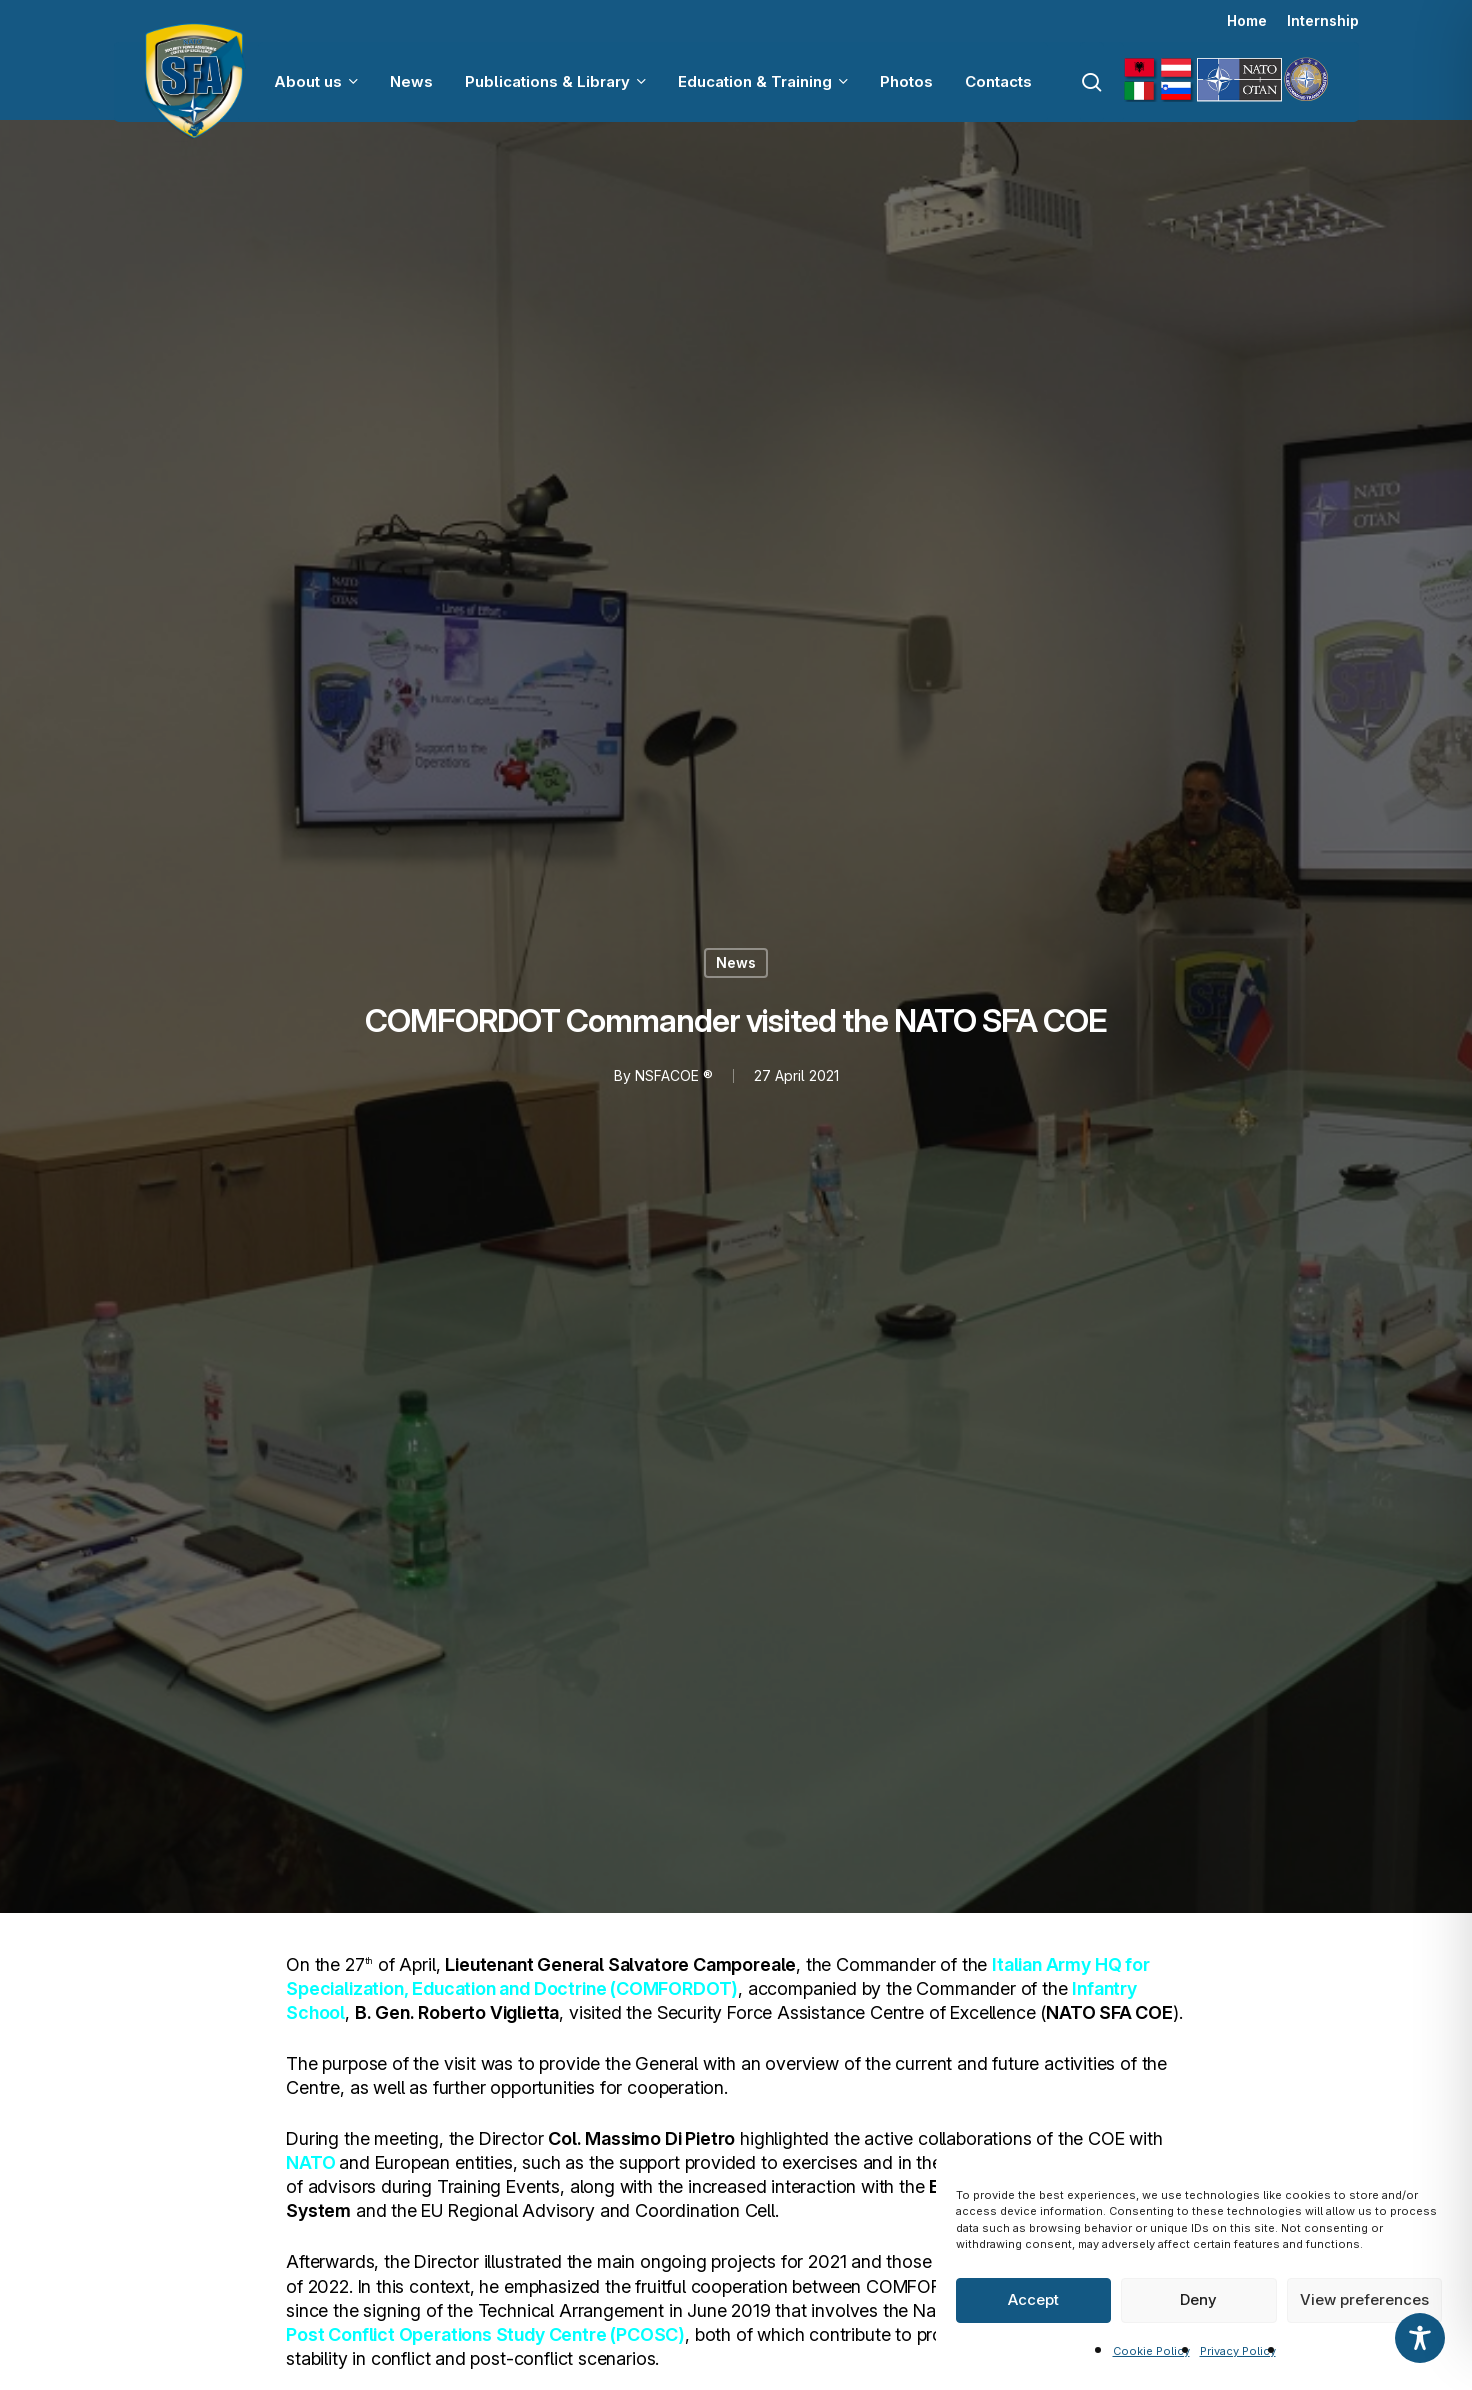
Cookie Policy (1151, 2351)
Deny (1198, 2299)
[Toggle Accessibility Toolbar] (1420, 2338)
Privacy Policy (1238, 2351)
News (736, 962)
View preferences (1364, 2299)
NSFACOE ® (674, 1075)
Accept (1033, 2299)
